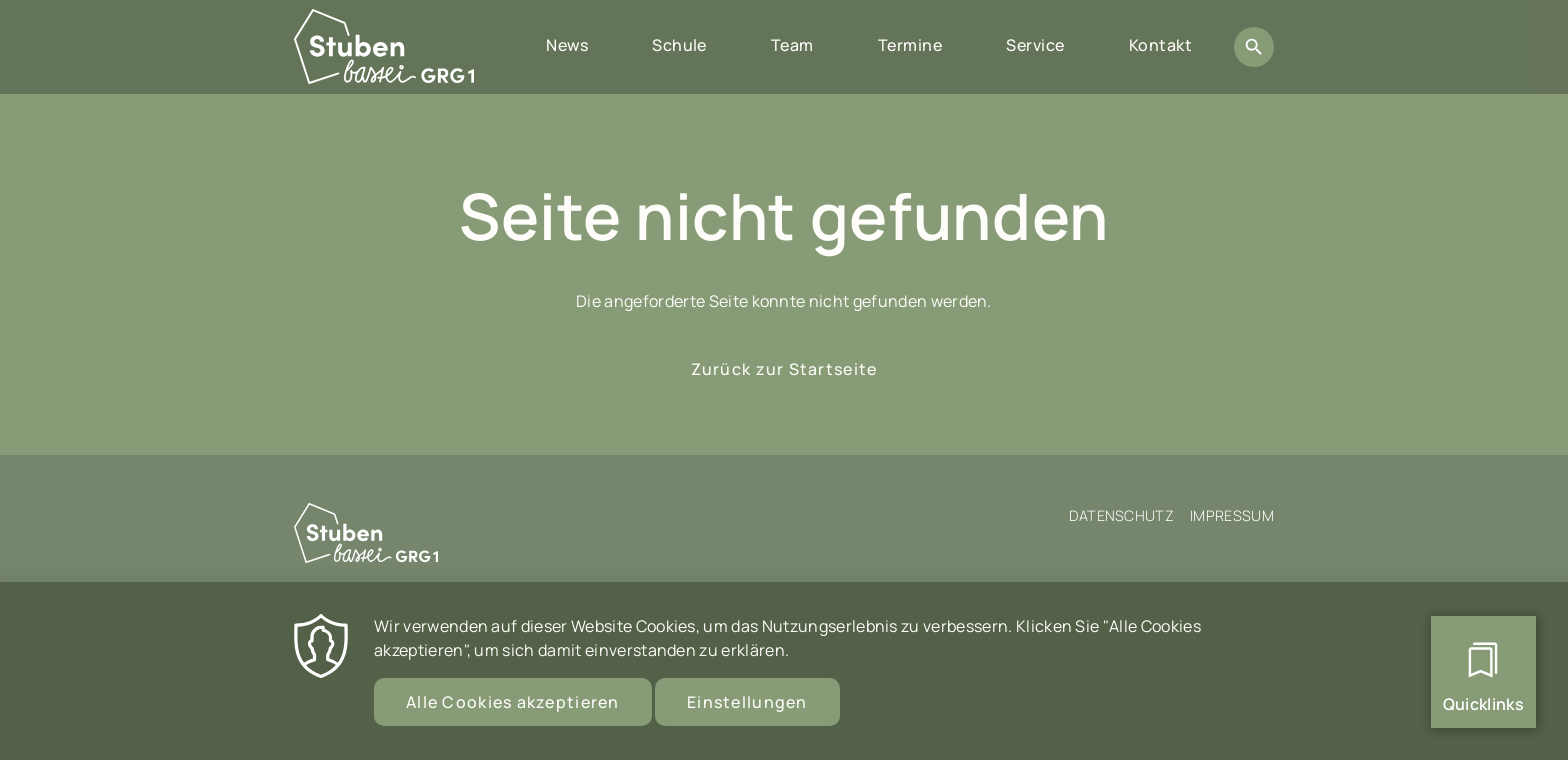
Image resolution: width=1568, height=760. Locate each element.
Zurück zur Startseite (784, 369)
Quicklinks (1483, 704)
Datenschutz (1122, 515)
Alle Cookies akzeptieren (513, 712)
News (567, 45)
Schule (679, 45)
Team (792, 45)
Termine (910, 45)
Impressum (1232, 515)
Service (1035, 45)
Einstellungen (747, 712)
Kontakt (1160, 45)
